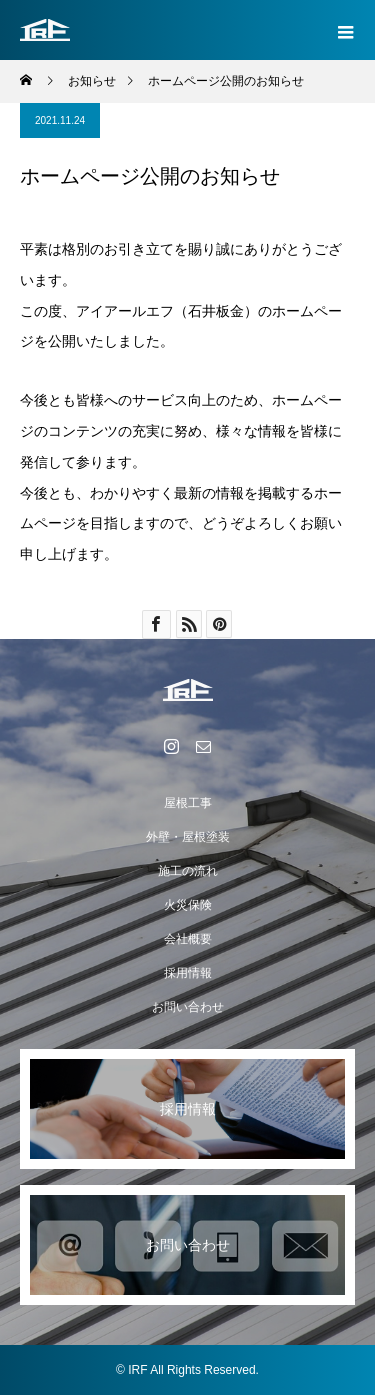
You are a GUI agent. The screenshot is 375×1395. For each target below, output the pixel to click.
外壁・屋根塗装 (188, 837)
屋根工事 (188, 803)
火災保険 (188, 905)
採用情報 (188, 973)
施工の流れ (188, 871)
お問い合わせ (188, 1007)
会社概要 (188, 939)
